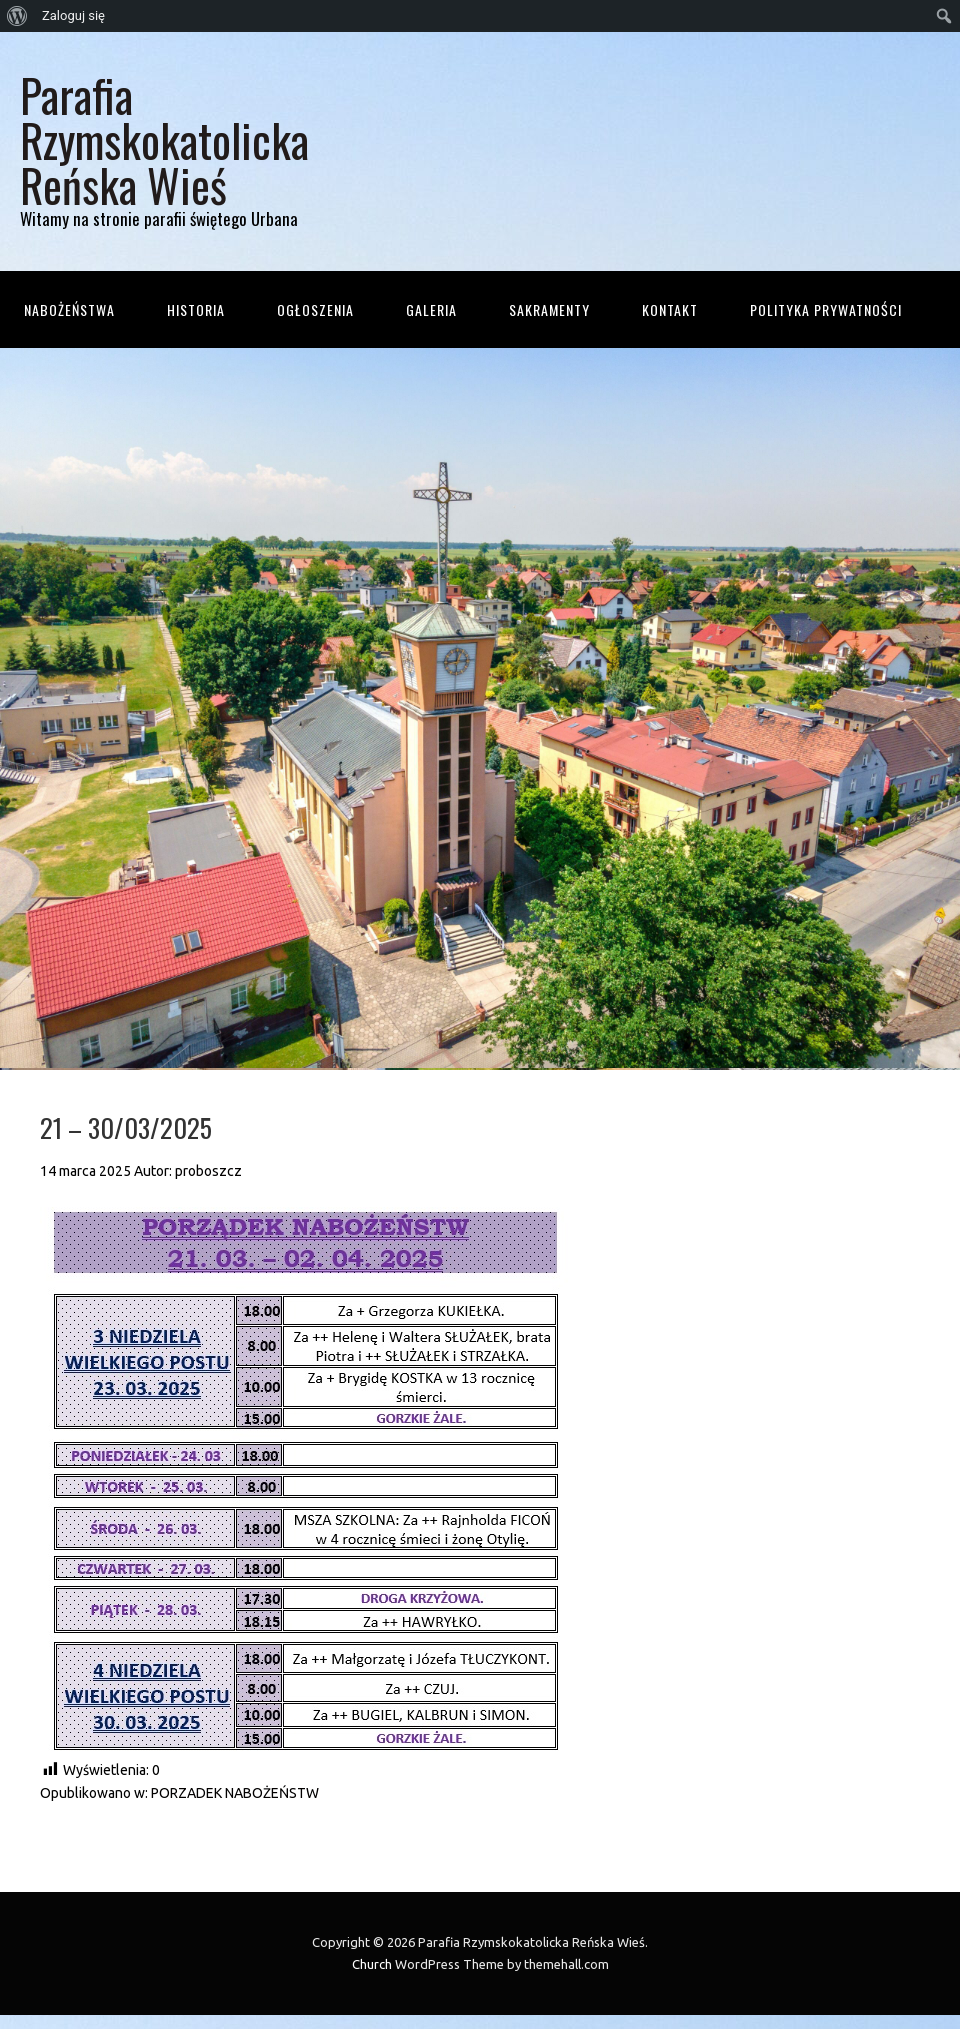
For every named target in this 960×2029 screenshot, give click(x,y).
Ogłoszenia (315, 309)
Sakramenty (549, 309)
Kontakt (670, 309)
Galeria (431, 309)
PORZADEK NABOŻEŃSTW (235, 1793)
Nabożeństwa (69, 309)
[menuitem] (17, 16)
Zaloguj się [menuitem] (73, 15)
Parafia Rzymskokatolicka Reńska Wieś (164, 139)
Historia (196, 309)
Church (372, 1964)
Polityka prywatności (826, 309)
